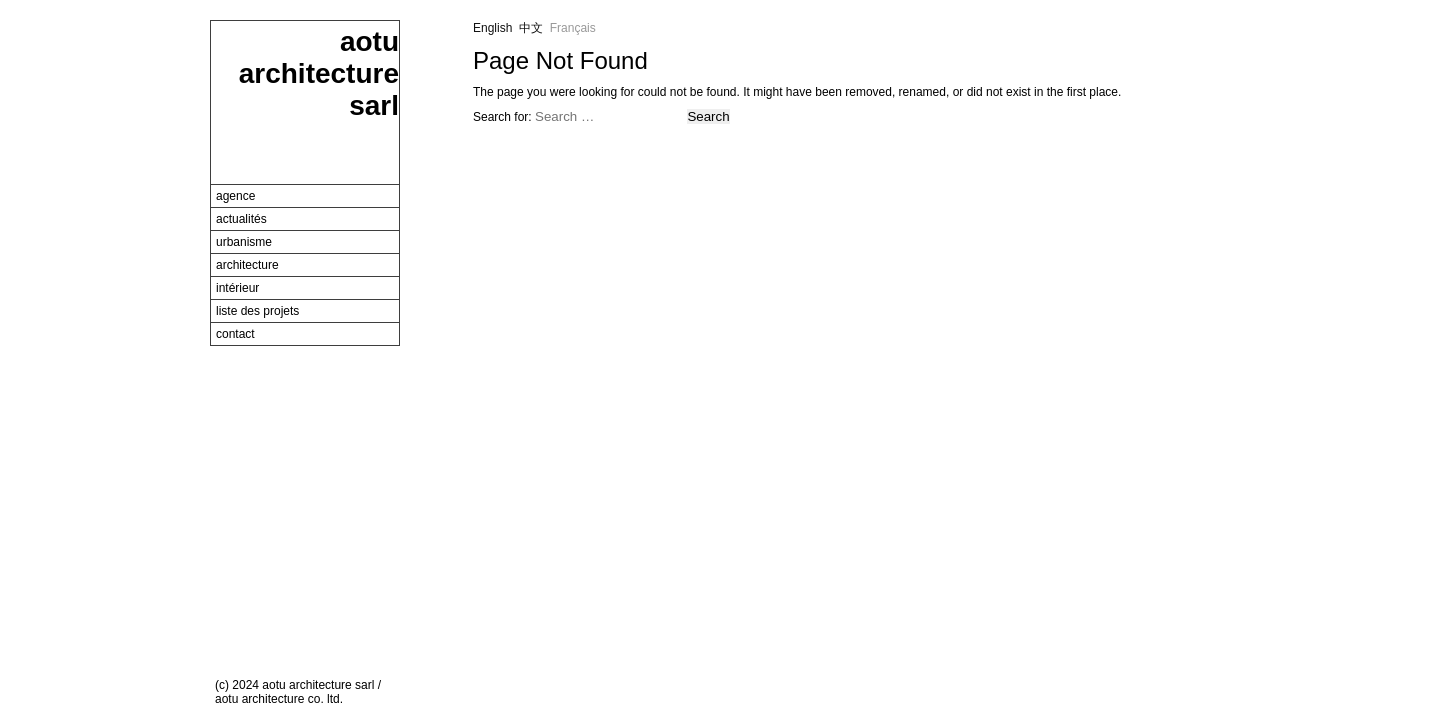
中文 (531, 28)
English (492, 28)
